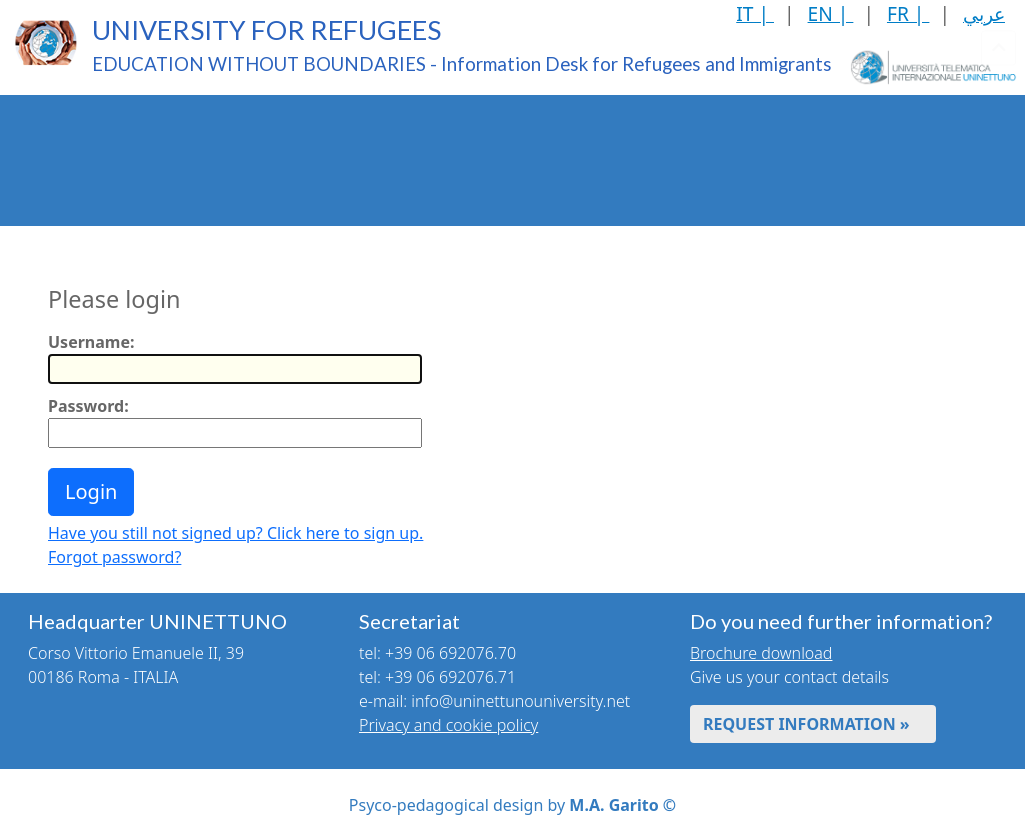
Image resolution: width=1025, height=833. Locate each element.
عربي (984, 13)
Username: (91, 342)
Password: (88, 406)
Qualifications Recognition (405, 131)
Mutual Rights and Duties (198, 188)
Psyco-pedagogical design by (512, 805)
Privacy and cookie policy (448, 725)
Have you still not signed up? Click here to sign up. (235, 533)
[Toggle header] (998, 160)
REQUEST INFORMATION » (806, 724)
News (298, 188)
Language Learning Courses (854, 131)
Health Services (65, 188)
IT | (755, 13)
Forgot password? (114, 557)
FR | (908, 13)
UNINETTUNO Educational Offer (171, 131)
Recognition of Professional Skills (554, 131)
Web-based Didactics (705, 130)
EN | (831, 13)
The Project (52, 130)
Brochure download (761, 653)
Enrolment (288, 130)
